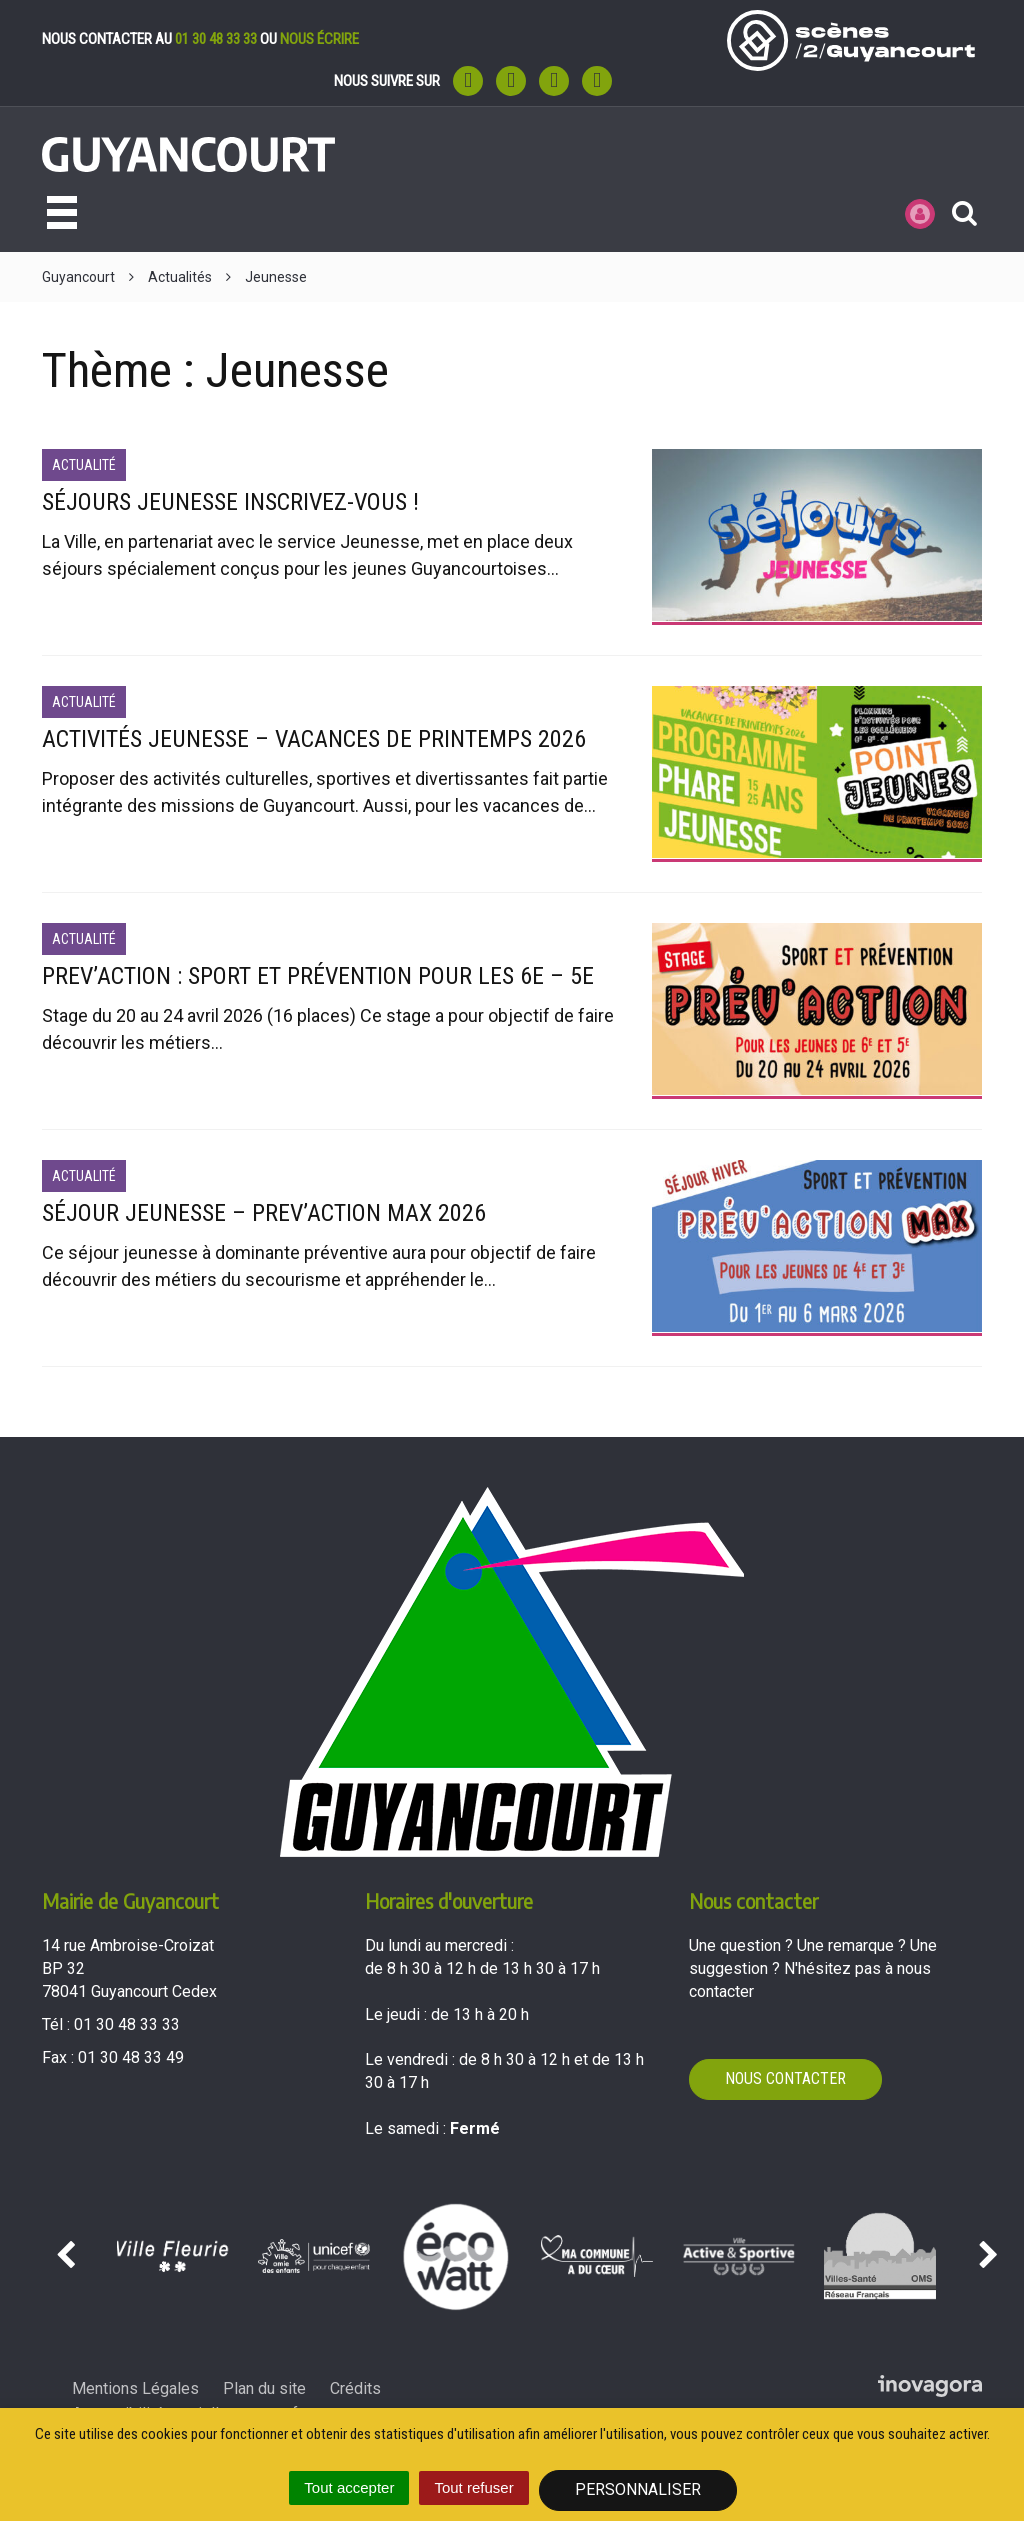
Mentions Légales (135, 2388)
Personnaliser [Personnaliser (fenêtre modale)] (638, 2489)
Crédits (355, 2388)
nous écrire (319, 39)
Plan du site (264, 2388)
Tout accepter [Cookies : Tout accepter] (349, 2487)
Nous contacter (785, 2078)
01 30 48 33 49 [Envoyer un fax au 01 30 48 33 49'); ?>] (131, 2057)
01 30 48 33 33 (216, 39)
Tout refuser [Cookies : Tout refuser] (473, 2487)
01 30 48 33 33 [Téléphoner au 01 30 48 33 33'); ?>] (127, 2024)
